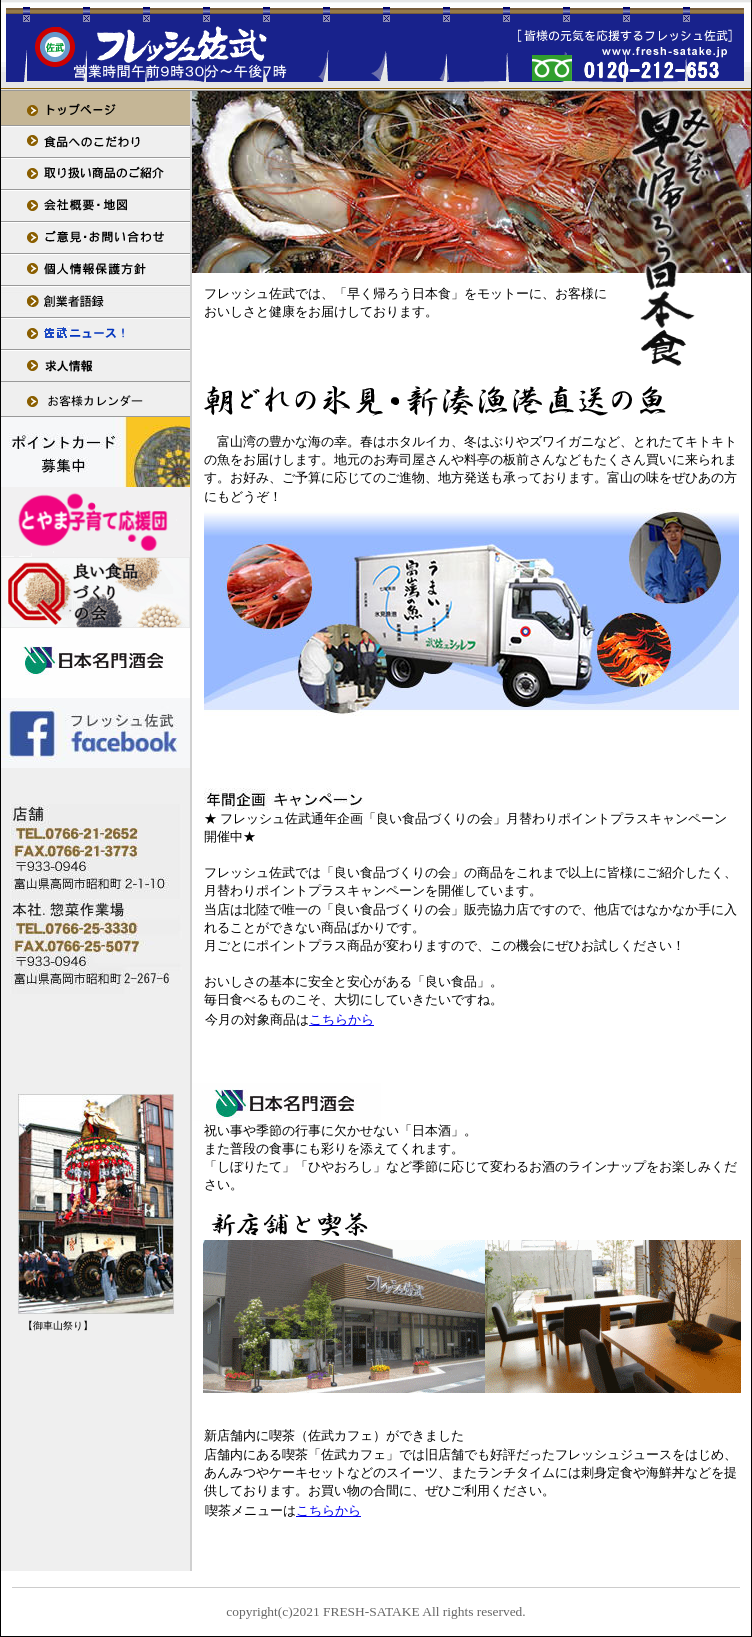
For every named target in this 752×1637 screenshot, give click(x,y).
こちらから (341, 1019)
